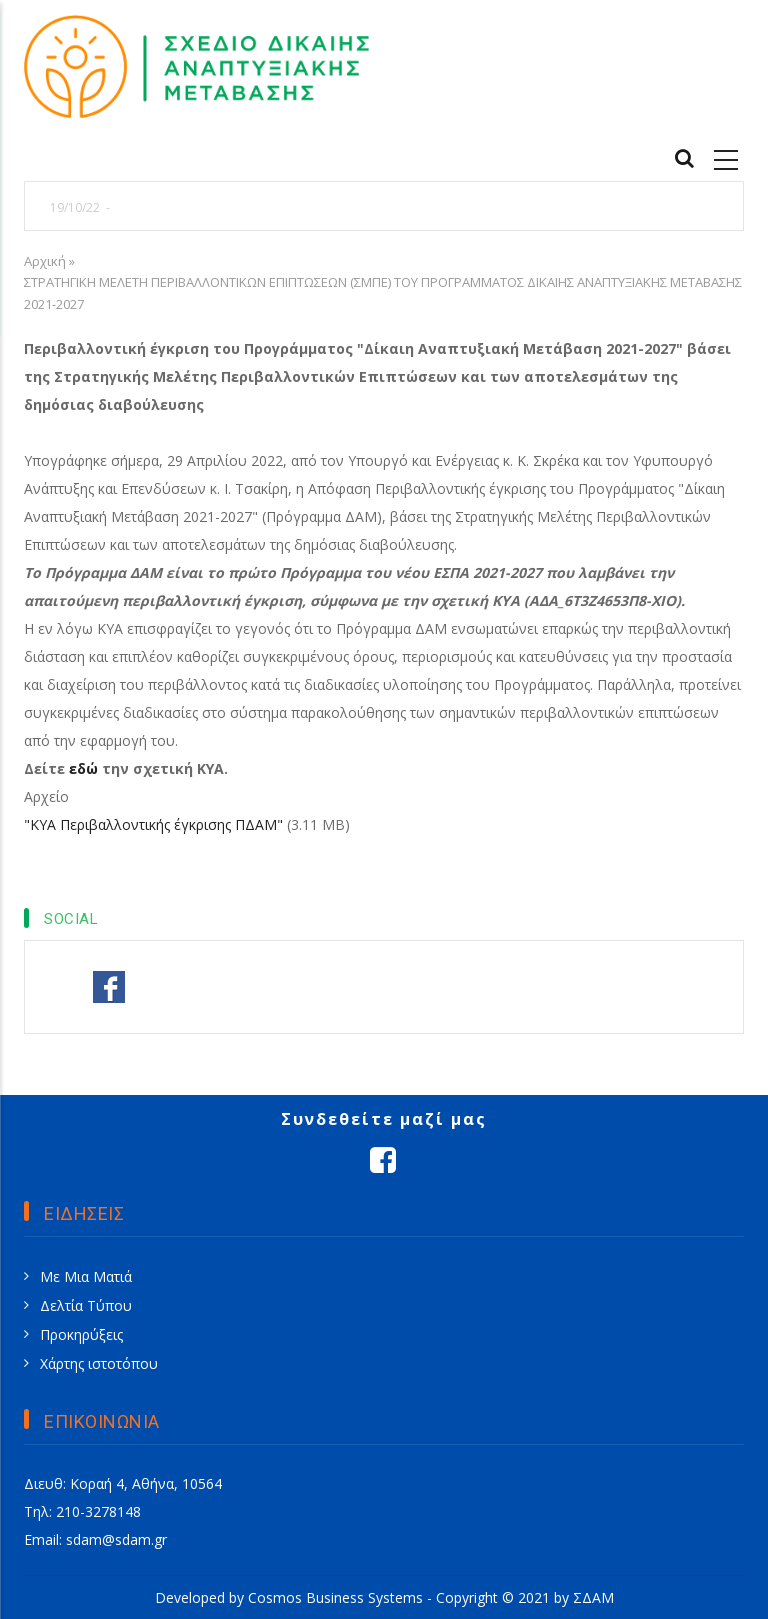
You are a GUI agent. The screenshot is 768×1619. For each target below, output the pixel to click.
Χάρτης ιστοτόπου (99, 1363)
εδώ (85, 768)
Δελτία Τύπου (86, 1305)
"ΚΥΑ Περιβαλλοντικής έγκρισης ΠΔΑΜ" (153, 824)
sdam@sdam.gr (116, 1539)
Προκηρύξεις (81, 1334)
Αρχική (45, 261)
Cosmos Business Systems (335, 1597)
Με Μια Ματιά (86, 1276)
